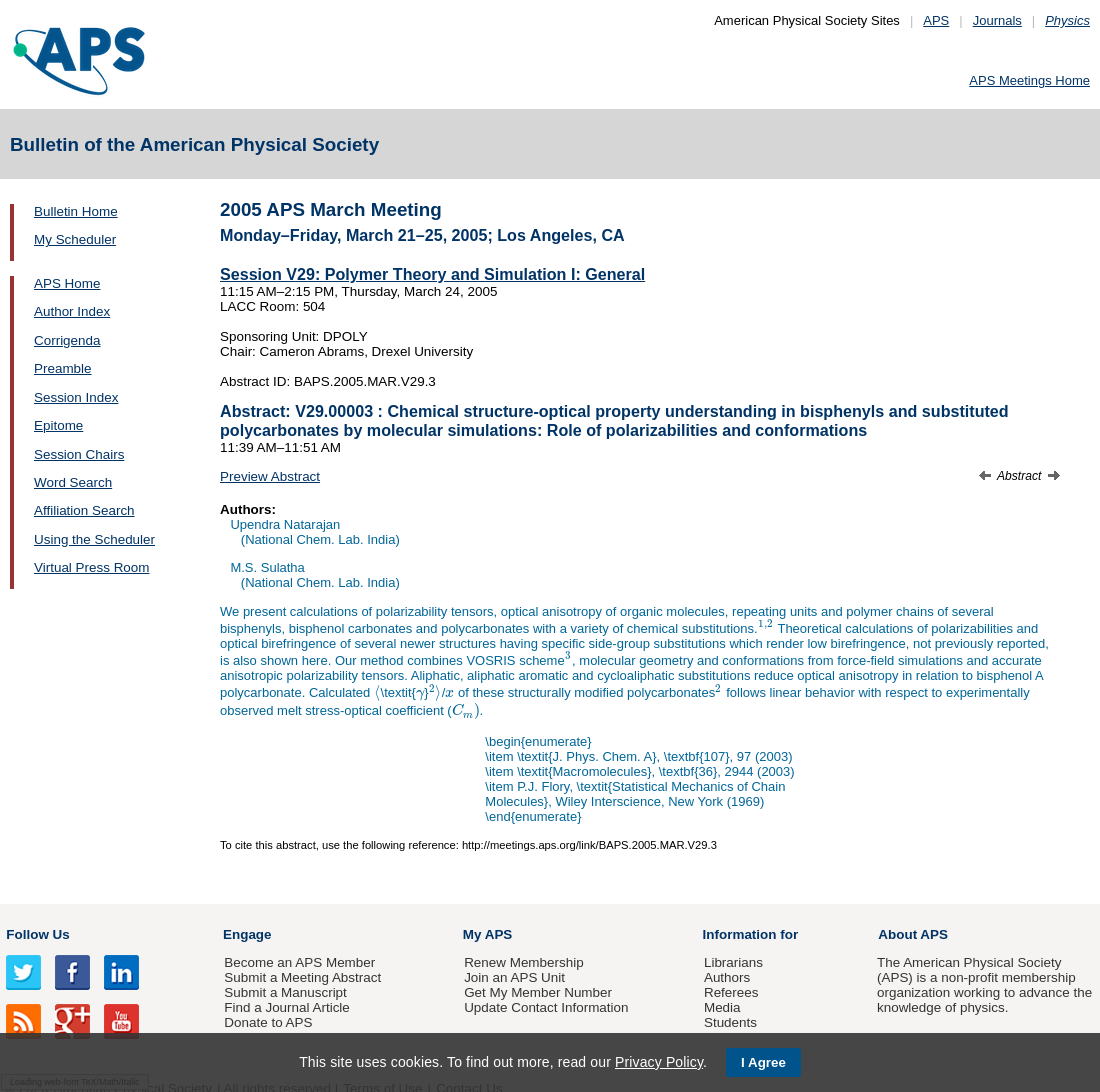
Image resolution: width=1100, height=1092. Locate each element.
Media (722, 1007)
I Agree (763, 1062)
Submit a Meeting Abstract (302, 977)
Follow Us (37, 934)
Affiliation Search (84, 510)
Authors (727, 977)
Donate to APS (268, 1022)
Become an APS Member (299, 962)
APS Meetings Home (1029, 80)
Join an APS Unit (514, 977)
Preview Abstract (270, 476)
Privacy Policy (659, 1062)
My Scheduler (75, 239)
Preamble (63, 368)
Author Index (72, 311)
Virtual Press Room (92, 567)
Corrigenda (67, 340)
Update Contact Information (546, 1007)
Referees (731, 992)
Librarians (733, 962)
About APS (913, 934)
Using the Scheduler (94, 539)
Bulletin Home (76, 211)
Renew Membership (524, 962)
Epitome (58, 425)
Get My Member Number (538, 992)
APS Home (67, 283)
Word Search (73, 482)
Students (730, 1022)
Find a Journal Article (286, 1007)
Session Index (76, 397)
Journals (997, 20)
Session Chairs (79, 454)
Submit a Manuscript (285, 992)
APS (936, 20)
